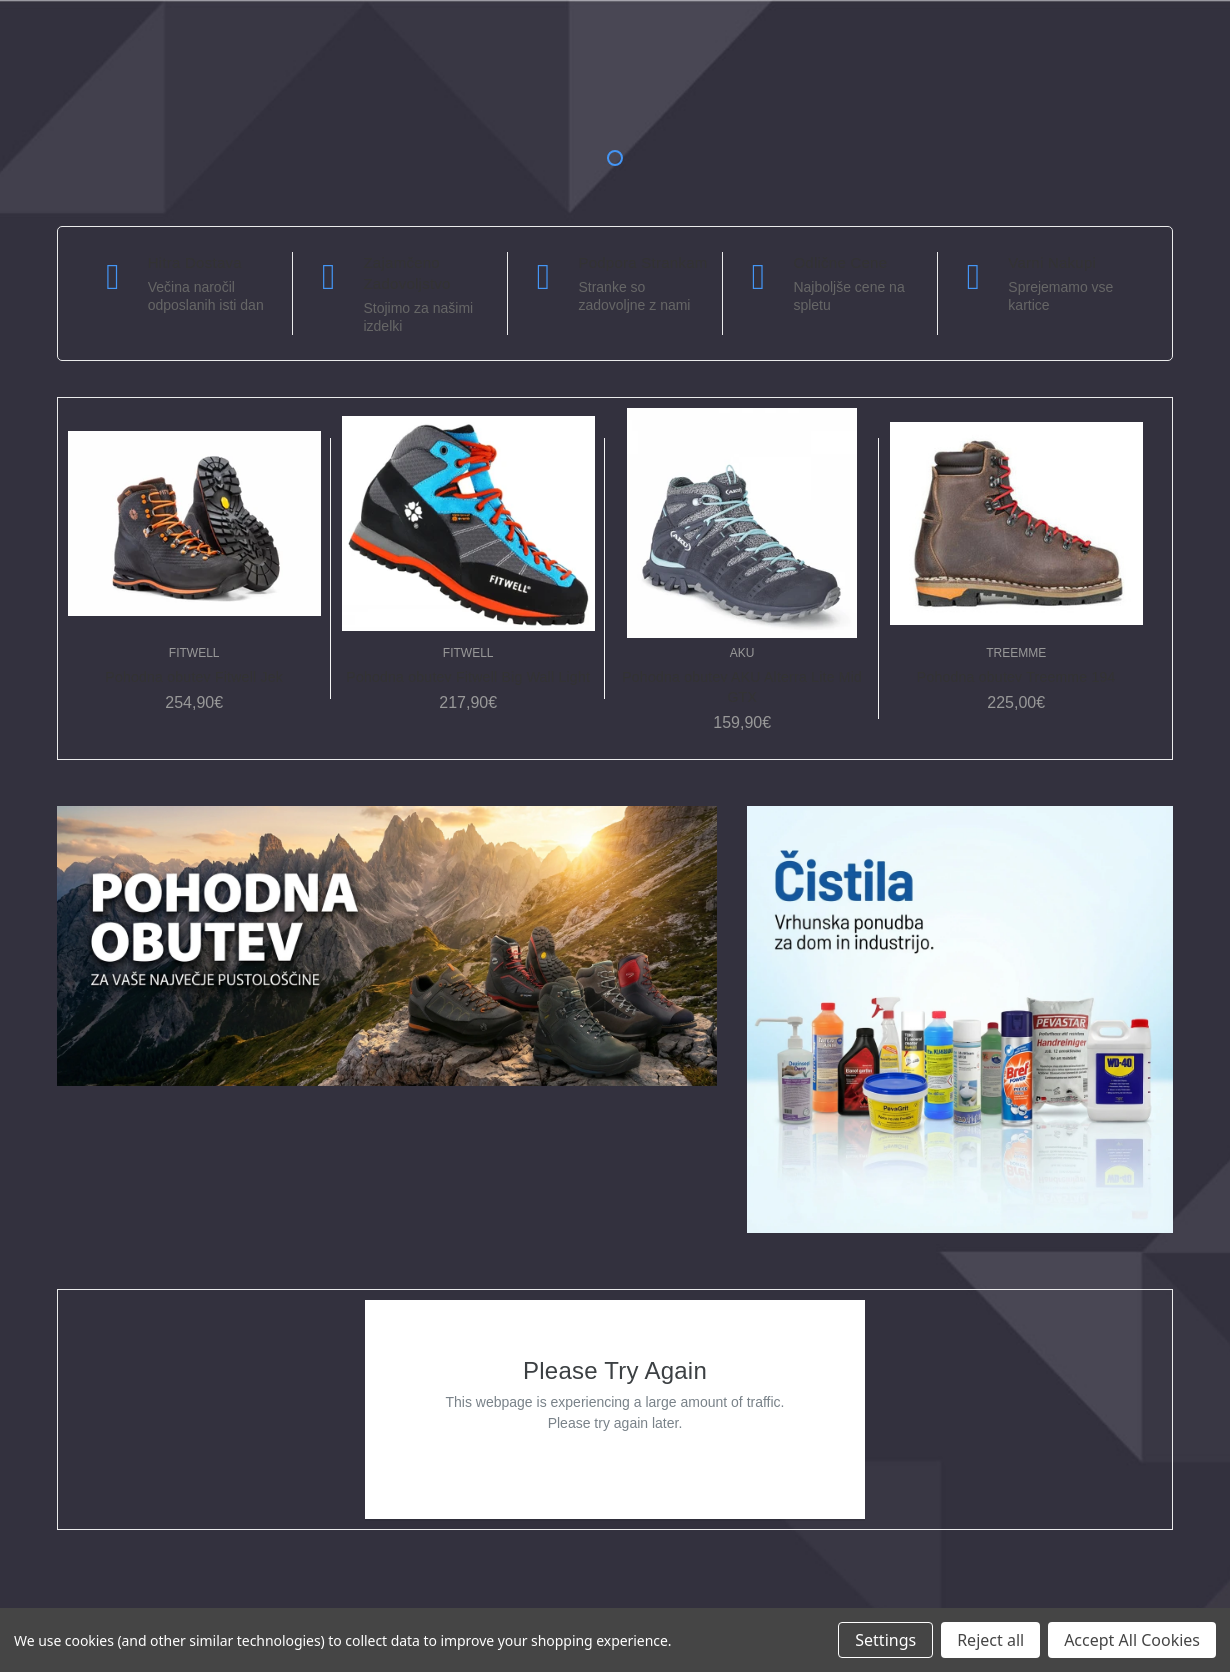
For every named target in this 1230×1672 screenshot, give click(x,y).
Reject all (990, 1640)
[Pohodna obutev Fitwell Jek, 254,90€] (194, 523)
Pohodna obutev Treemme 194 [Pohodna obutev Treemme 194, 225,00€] (1016, 677)
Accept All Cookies (1132, 1640)
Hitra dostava (195, 262)
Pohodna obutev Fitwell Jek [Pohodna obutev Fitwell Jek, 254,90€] (194, 677)
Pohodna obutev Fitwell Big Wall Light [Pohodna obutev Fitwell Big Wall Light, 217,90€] (468, 677)
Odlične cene (840, 262)
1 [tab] (615, 158)
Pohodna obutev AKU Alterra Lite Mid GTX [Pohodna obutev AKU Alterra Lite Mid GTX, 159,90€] (742, 687)
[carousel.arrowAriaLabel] (113, 277)
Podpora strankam (642, 262)
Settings (885, 1640)
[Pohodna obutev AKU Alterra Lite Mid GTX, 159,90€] (742, 523)
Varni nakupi (1052, 262)
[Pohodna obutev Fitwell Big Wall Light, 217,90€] (468, 523)
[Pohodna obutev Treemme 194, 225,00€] (1016, 523)
